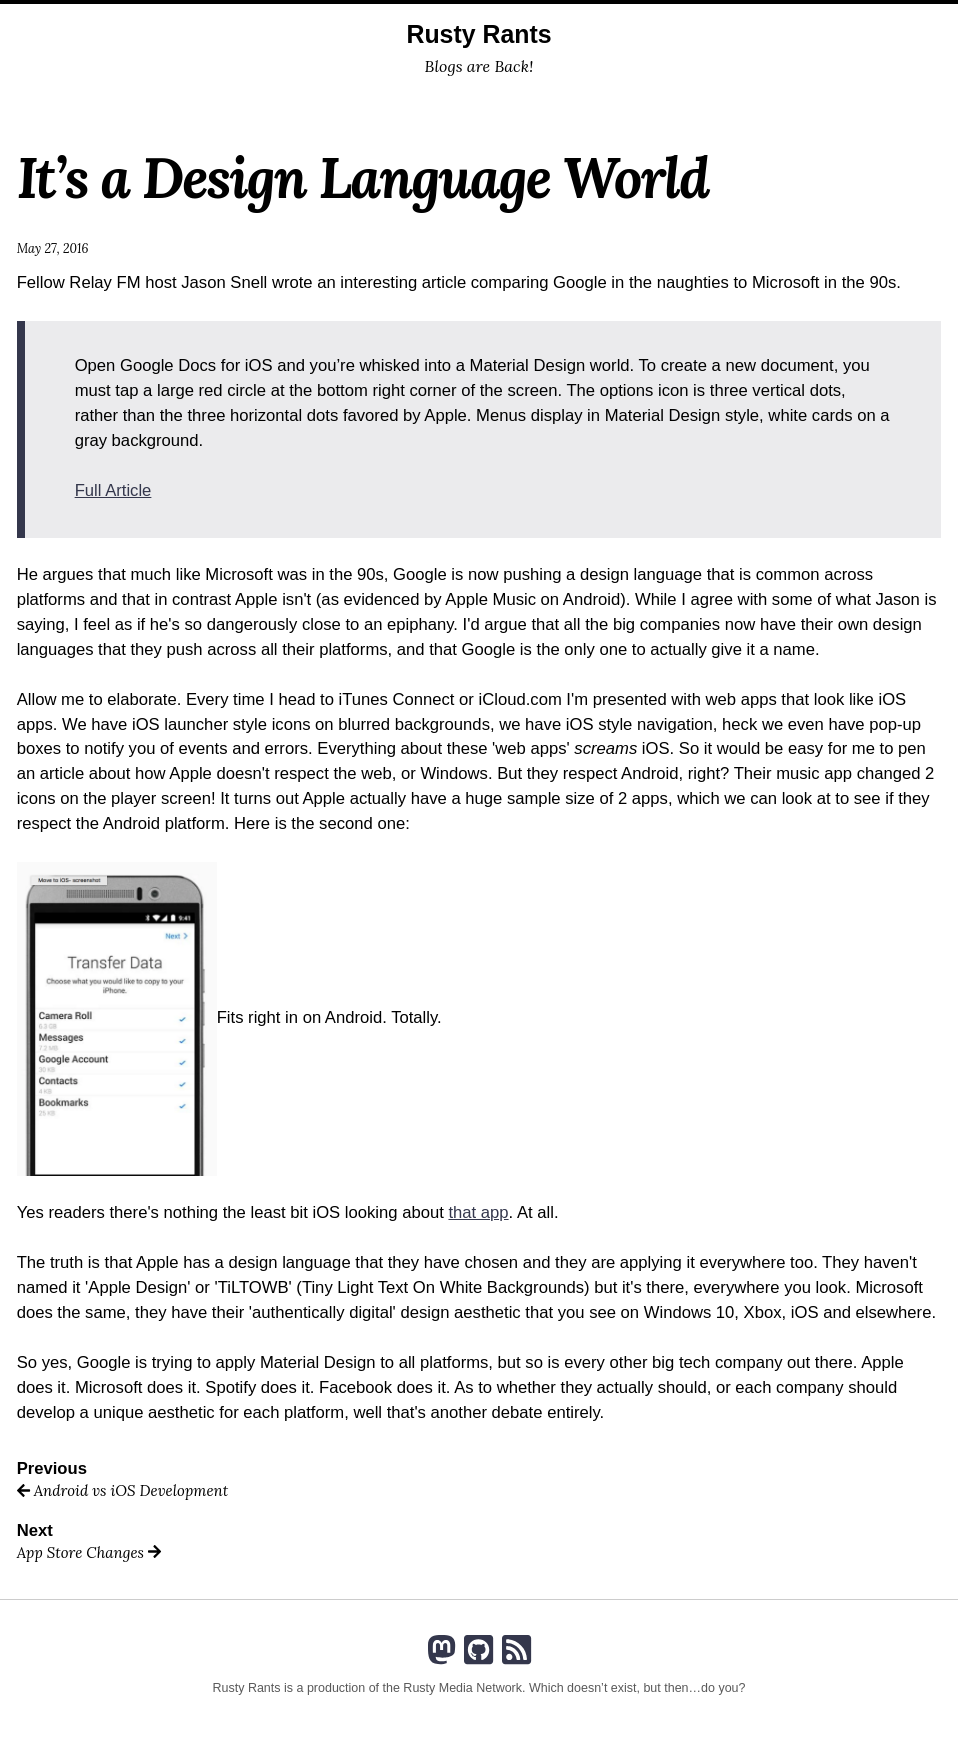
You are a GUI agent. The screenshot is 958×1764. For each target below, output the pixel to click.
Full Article (113, 490)
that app (478, 1212)
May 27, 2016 (53, 248)
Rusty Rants (478, 34)
